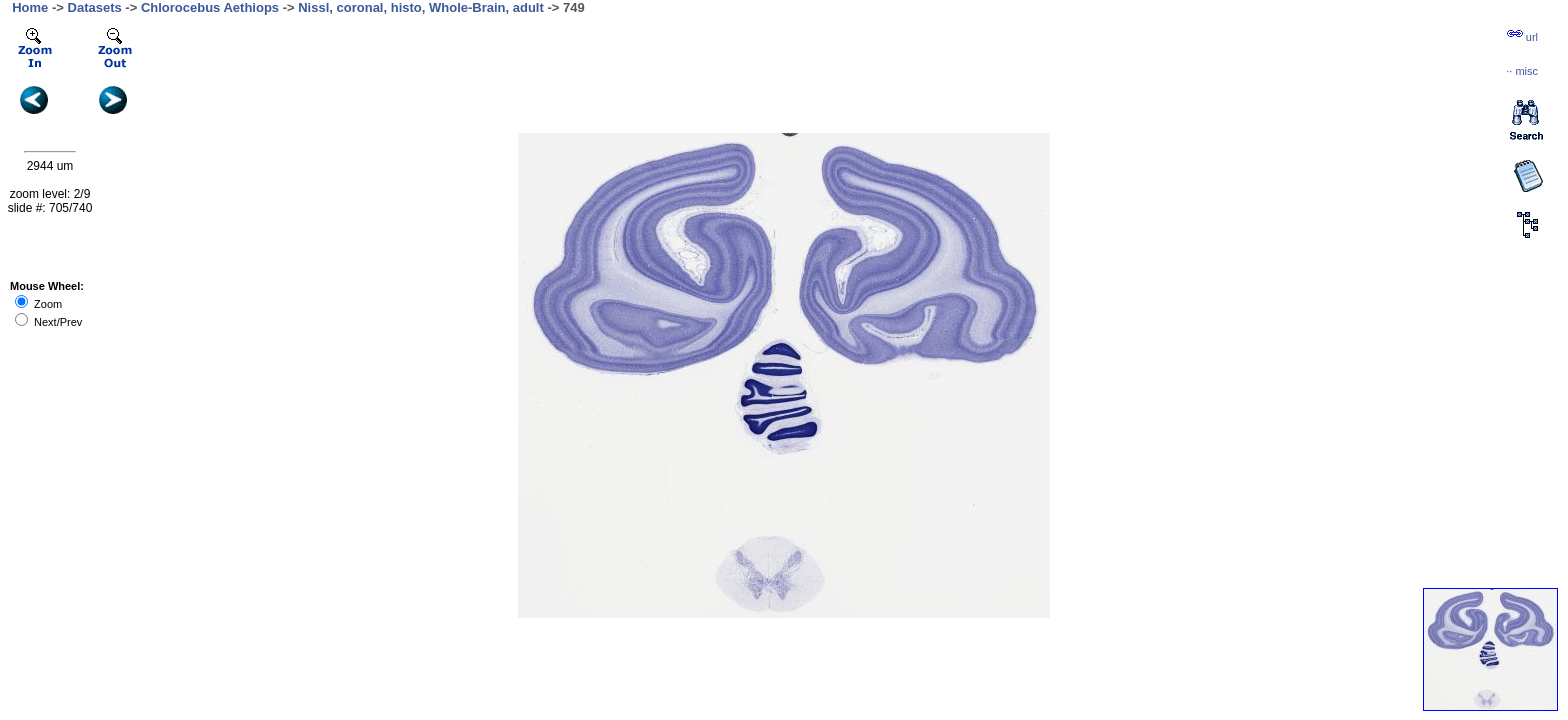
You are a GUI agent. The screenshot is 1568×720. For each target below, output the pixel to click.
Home (30, 7)
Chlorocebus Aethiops (210, 7)
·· (1522, 71)
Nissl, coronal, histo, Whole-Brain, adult (421, 7)
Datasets (95, 7)
